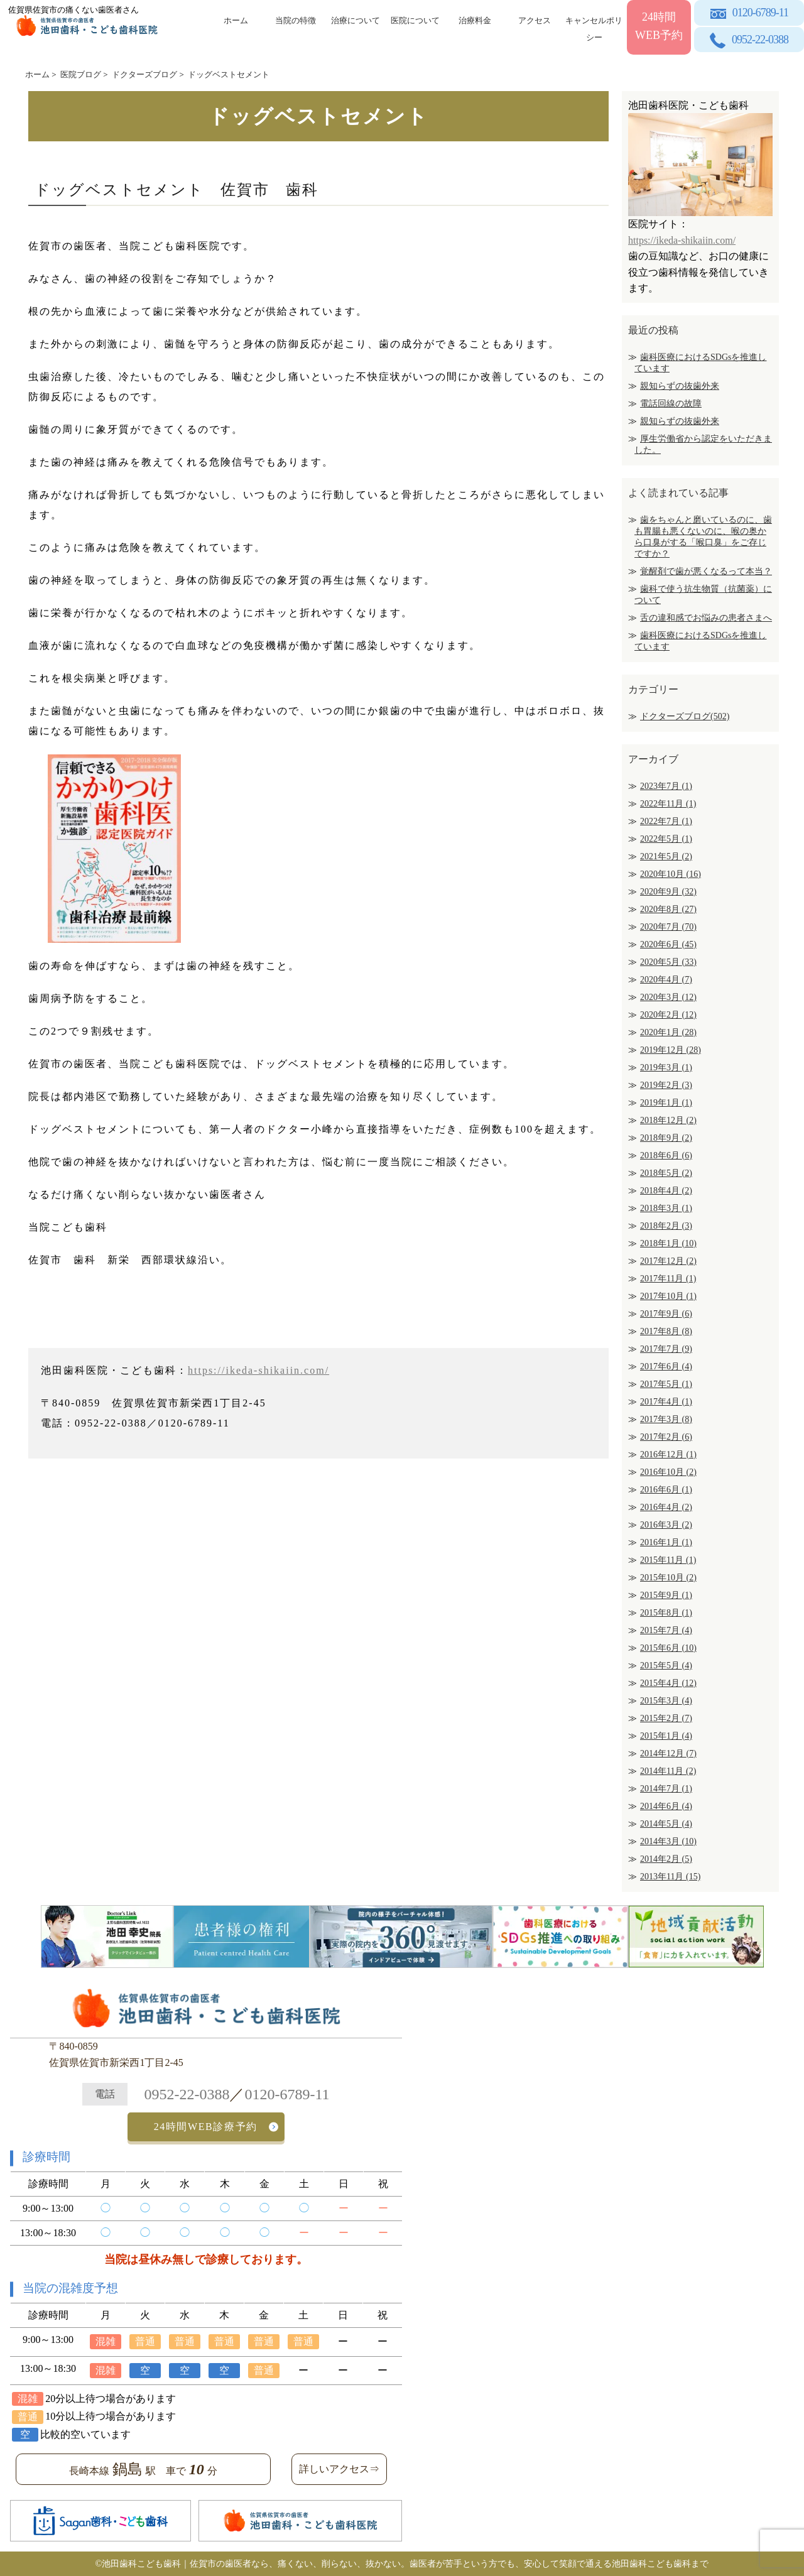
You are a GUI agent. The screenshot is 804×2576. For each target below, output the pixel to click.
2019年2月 (666, 1085)
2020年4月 (666, 979)
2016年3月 (666, 1525)
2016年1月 (666, 1542)
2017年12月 (668, 1261)
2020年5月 (668, 962)
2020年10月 (670, 874)
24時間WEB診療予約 (206, 2126)
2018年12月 (668, 1120)
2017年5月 (666, 1384)
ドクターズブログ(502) (684, 716)
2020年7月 (668, 927)
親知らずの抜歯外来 (679, 386)
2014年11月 (668, 1771)
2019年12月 (670, 1050)
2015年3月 (666, 1700)
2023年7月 (666, 786)
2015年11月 (668, 1560)
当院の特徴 (295, 20)
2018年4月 (666, 1190)
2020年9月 (668, 891)
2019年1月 (666, 1102)
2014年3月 (668, 1841)
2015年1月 (666, 1736)
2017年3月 (666, 1419)
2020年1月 (668, 1032)
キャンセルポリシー (593, 27)
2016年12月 (668, 1454)
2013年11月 (670, 1876)
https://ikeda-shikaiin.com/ (258, 1370)
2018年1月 (668, 1243)
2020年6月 (668, 944)
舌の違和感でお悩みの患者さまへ (706, 617)
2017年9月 (666, 1313)
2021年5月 (666, 856)
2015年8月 (666, 1612)
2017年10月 (668, 1296)
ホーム (236, 20)
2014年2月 (666, 1859)
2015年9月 (666, 1595)
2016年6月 (666, 1489)
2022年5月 (666, 839)
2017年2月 (666, 1437)
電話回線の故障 (671, 403)
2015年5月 (666, 1665)
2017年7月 (666, 1349)
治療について (355, 20)
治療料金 (475, 20)
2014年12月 (668, 1753)
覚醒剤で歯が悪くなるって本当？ (706, 571)
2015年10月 (668, 1577)
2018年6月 (666, 1155)
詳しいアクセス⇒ (339, 2469)
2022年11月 (668, 803)
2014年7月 (666, 1788)
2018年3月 (666, 1208)
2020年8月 (668, 909)
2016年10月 (668, 1472)
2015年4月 (668, 1683)
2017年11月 (668, 1278)
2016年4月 (666, 1507)
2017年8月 (666, 1331)
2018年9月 (666, 1138)
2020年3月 (668, 997)
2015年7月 (666, 1630)
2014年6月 (666, 1806)
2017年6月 (666, 1366)
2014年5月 (666, 1824)
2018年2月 (666, 1226)
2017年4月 (666, 1401)
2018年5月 (666, 1173)
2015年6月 (668, 1648)
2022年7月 (666, 821)
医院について (415, 20)
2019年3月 (666, 1067)
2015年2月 (666, 1718)
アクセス (534, 20)
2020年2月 (668, 1014)
